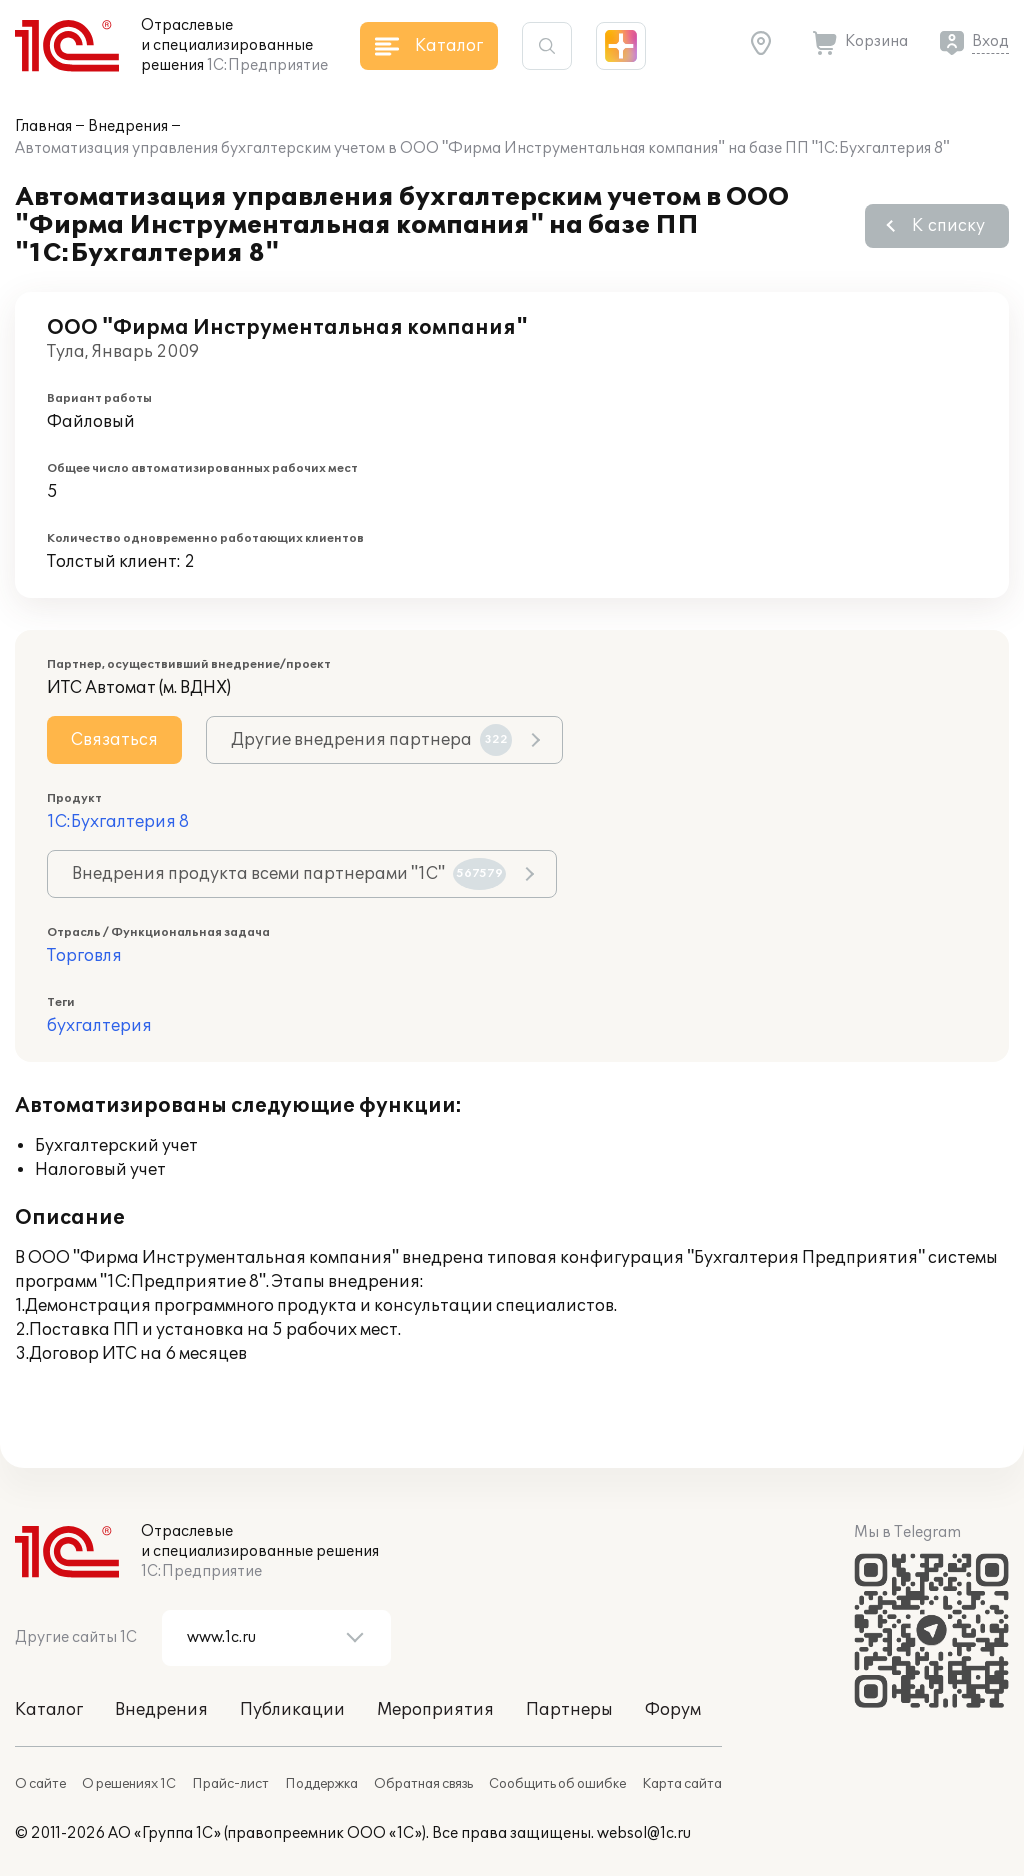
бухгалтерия (99, 1026)
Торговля (84, 956)
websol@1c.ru (644, 1833)
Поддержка (321, 1784)
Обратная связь (423, 1784)
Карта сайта (682, 1784)
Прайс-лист (230, 1784)
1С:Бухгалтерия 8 (118, 822)
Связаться (114, 740)
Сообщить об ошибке (557, 1784)
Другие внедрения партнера (371, 740)
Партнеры (569, 1710)
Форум (673, 1710)
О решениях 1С (129, 1784)
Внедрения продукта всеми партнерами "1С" (289, 874)
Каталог (49, 1710)
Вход (990, 41)
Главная (43, 126)
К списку (948, 226)
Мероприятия (435, 1710)
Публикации (292, 1710)
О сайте (40, 1784)
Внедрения (128, 126)
